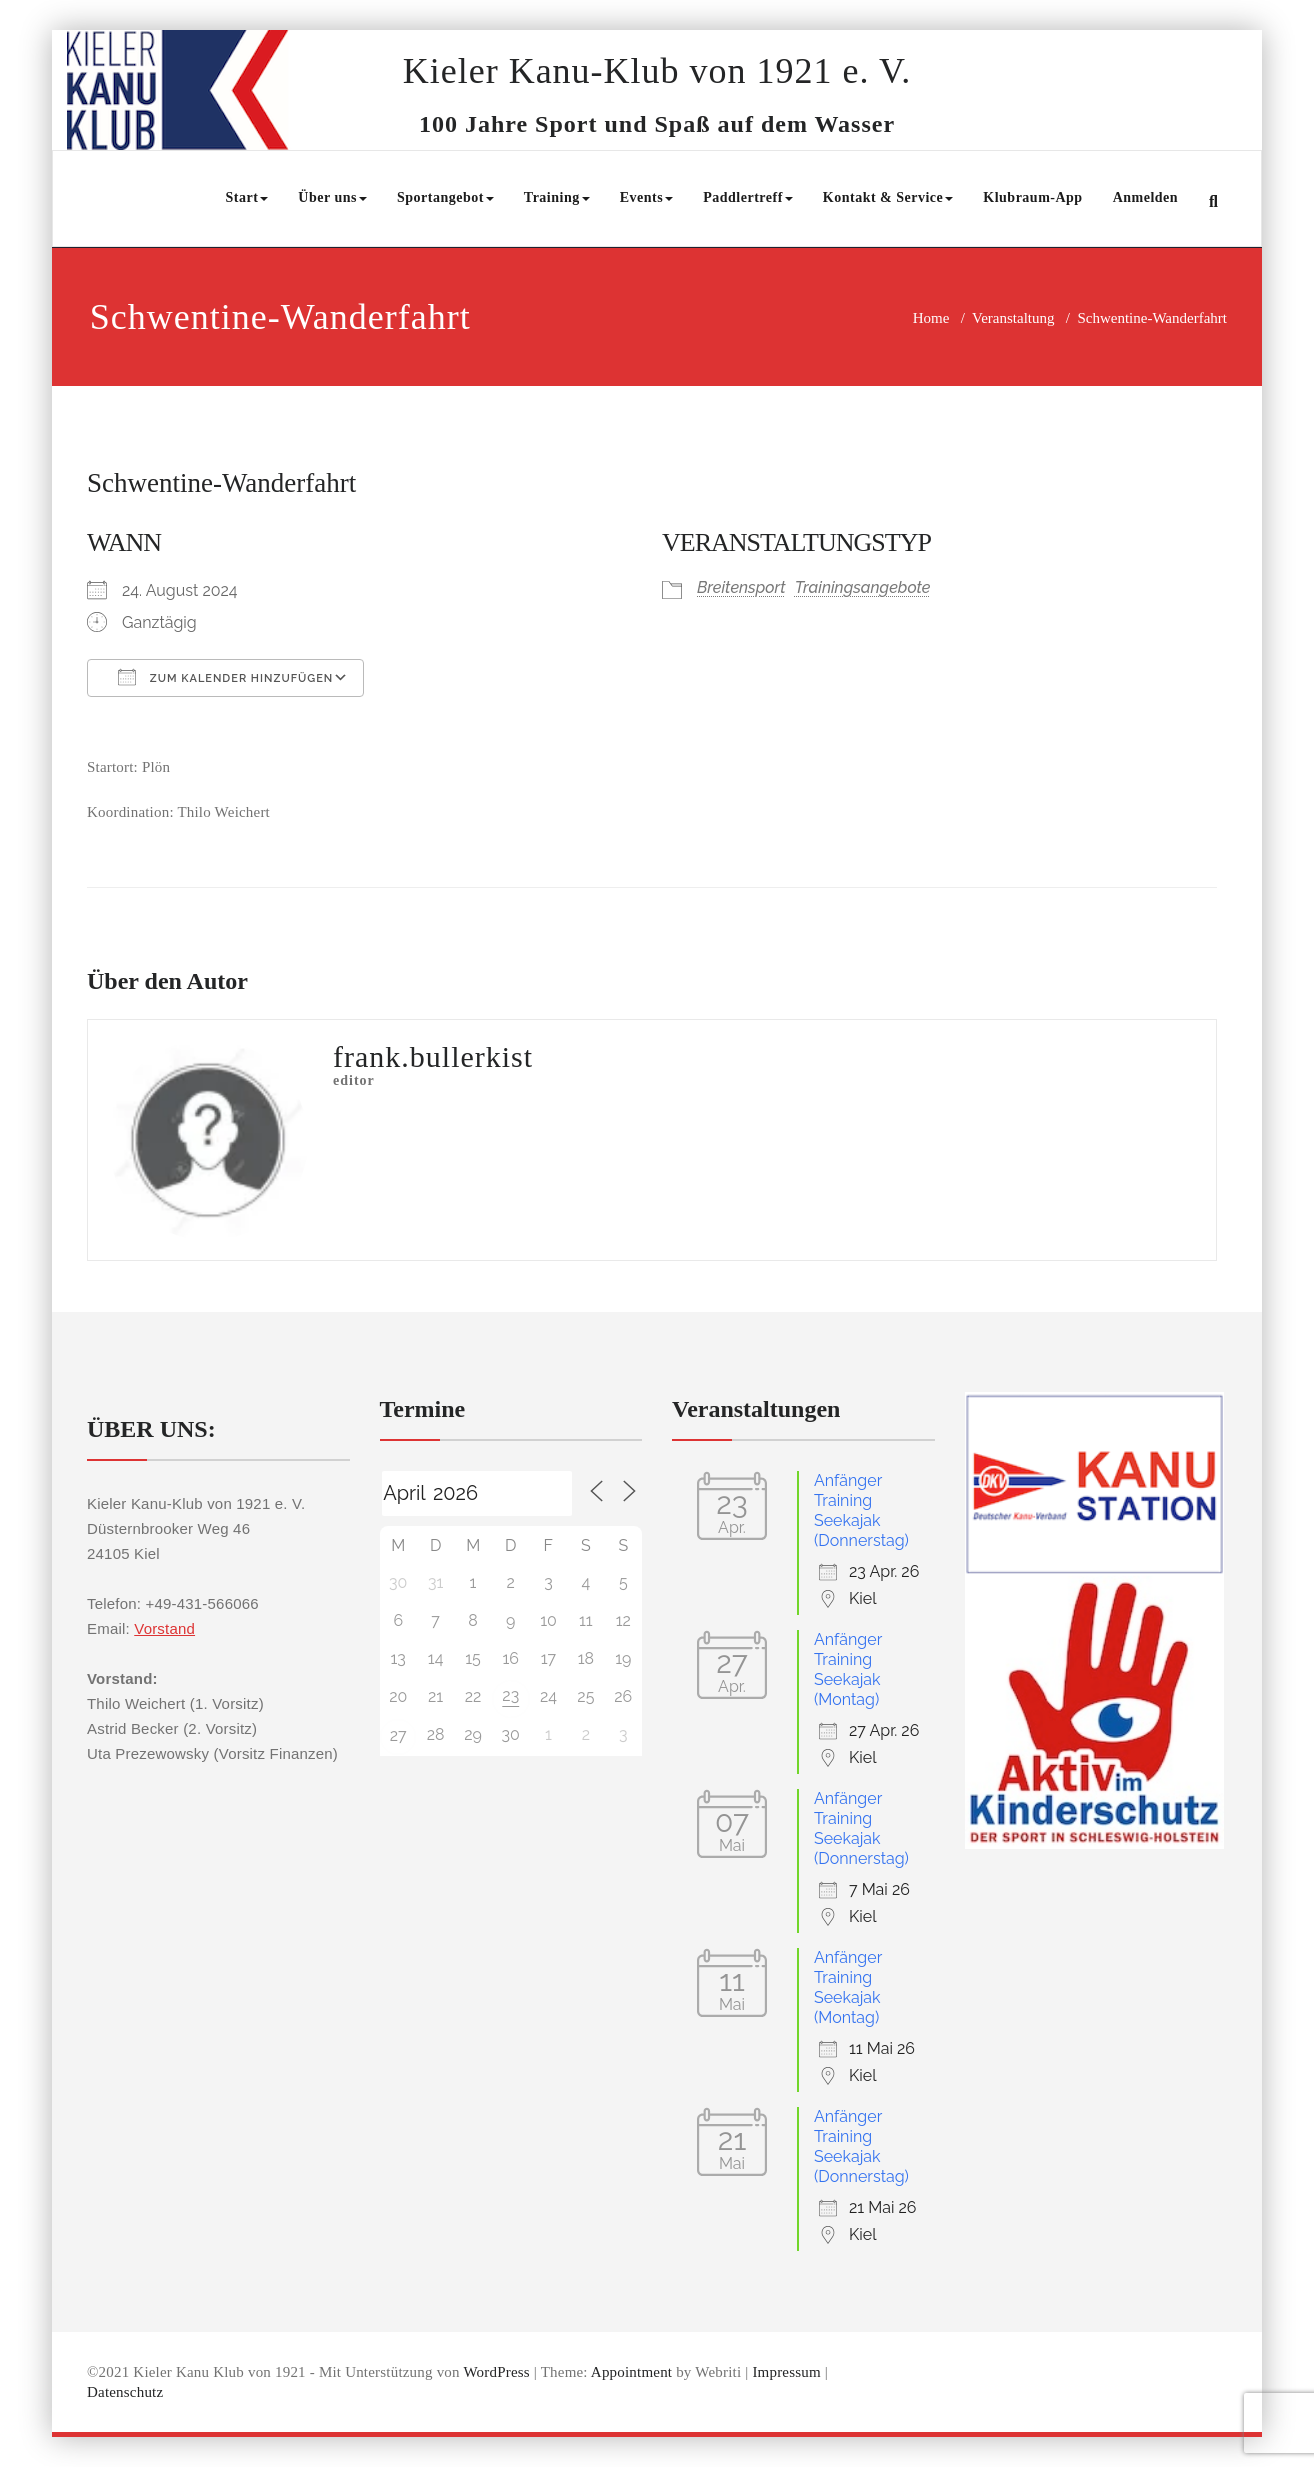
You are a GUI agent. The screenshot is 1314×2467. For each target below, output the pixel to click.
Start (247, 197)
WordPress (496, 2372)
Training (557, 197)
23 (510, 1695)
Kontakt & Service (888, 197)
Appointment (631, 2372)
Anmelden (1145, 197)
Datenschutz (125, 2392)
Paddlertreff (748, 197)
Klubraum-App (1032, 197)
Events (646, 197)
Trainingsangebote (863, 587)
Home (931, 318)
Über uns (332, 197)
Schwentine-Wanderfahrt (221, 483)
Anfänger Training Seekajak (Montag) (848, 1669)
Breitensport (741, 587)
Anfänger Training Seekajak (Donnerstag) (861, 1510)
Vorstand (164, 1628)
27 (398, 1735)
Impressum (786, 2372)
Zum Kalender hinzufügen (225, 677)
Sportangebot (445, 197)
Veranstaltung (1013, 318)
